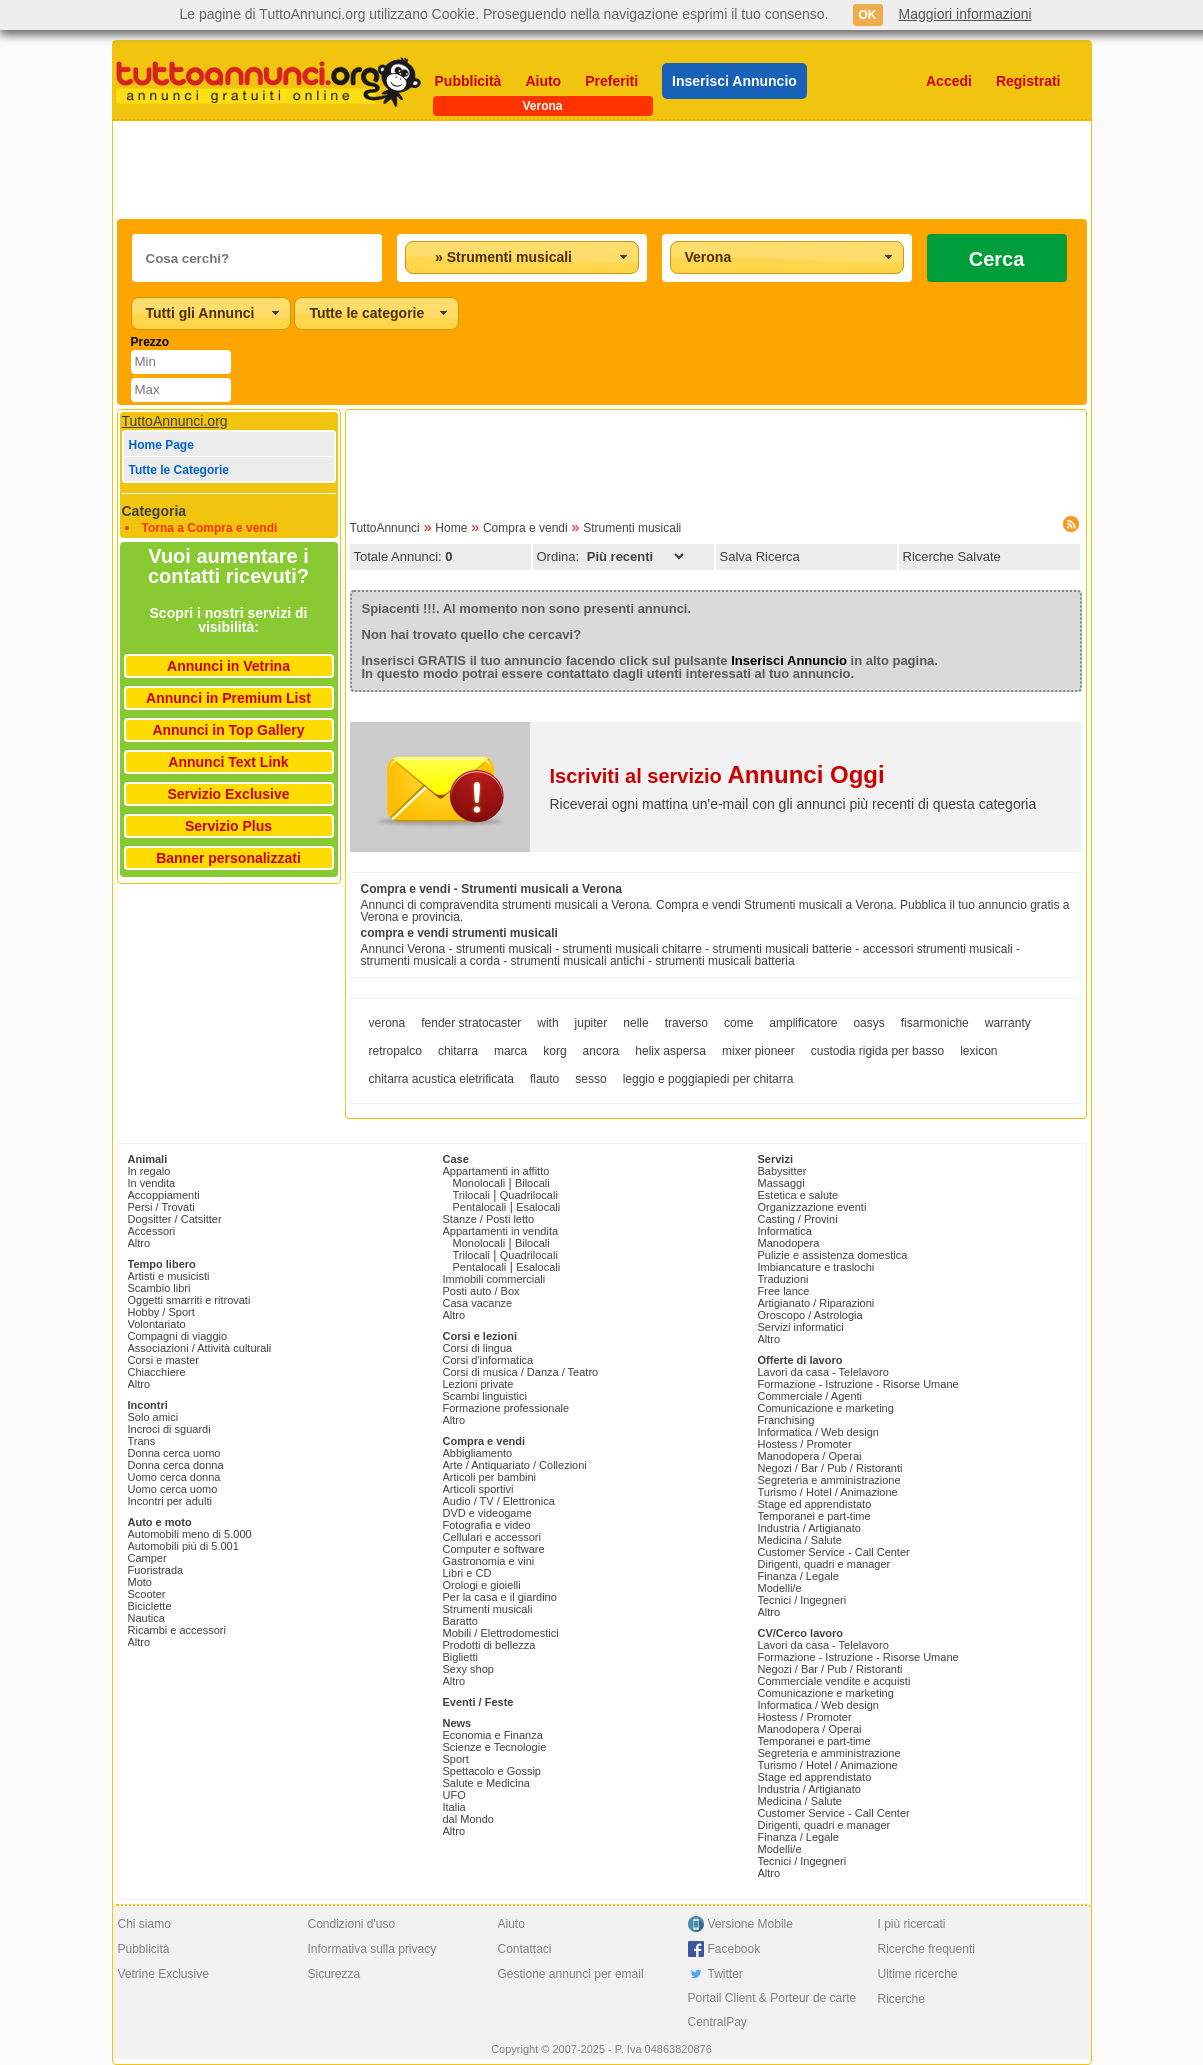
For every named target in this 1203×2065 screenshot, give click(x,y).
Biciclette (150, 1606)
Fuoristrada (156, 1570)
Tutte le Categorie (179, 470)
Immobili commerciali (494, 1279)
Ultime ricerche (918, 1974)
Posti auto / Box (481, 1291)
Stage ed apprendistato (815, 1504)
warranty (1008, 1023)
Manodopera (789, 1243)
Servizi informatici (801, 1327)
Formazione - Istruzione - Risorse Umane (858, 1384)
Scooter (147, 1594)
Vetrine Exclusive (163, 1974)
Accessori (152, 1231)
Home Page (161, 445)
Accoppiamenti (164, 1195)
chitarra (458, 1051)
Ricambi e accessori (177, 1630)
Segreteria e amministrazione (829, 1480)
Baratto (460, 1621)
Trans (142, 1441)
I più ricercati (912, 1924)
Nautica (146, 1618)
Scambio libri (159, 1288)
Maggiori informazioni (965, 14)
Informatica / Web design (818, 1432)
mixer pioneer (758, 1051)
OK (868, 15)
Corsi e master (164, 1360)
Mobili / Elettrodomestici (501, 1633)
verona (387, 1023)
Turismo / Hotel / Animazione (828, 1492)
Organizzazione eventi (812, 1207)
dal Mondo (468, 1819)
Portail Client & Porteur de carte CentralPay (772, 2010)
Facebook (734, 1949)
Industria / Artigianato (809, 1528)
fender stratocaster (471, 1023)
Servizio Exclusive (228, 794)
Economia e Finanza (493, 1735)
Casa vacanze (478, 1303)
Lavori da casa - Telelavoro (823, 1372)
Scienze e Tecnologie (495, 1747)
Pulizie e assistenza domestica (833, 1255)
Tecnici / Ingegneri (802, 1600)
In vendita (152, 1183)
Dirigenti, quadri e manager (824, 1564)
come (738, 1023)
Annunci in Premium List (228, 698)
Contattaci (525, 1949)
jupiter (591, 1023)
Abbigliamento (478, 1453)
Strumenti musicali (632, 528)
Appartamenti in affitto (496, 1171)
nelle (635, 1023)
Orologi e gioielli (482, 1585)
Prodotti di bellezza (489, 1645)
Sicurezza (334, 1974)
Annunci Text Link (228, 762)
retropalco (395, 1051)
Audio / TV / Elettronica (499, 1501)
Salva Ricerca (760, 556)
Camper (147, 1558)
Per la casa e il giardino (500, 1597)
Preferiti (611, 81)
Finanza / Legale (798, 1576)
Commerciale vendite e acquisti (834, 1681)
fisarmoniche (935, 1023)
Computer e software (494, 1549)
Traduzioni (783, 1279)
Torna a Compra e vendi (210, 528)
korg (554, 1051)
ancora (601, 1051)
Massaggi (781, 1183)
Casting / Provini (798, 1219)
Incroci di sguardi (169, 1429)
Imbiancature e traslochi (816, 1267)
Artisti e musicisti (169, 1276)
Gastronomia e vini (489, 1561)
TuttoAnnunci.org (175, 421)
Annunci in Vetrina (228, 666)
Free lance (784, 1291)
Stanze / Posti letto (489, 1219)
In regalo (149, 1171)
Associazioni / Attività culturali (200, 1348)
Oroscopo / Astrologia (810, 1315)
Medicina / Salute (800, 1540)
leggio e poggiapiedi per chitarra (708, 1079)
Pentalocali (480, 1207)
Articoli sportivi (478, 1489)
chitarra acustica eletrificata (441, 1079)
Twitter (725, 1974)
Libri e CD (467, 1573)
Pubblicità (468, 81)
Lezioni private (478, 1384)
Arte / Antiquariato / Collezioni (515, 1465)
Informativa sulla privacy (372, 1949)
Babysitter (782, 1171)
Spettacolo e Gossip (492, 1771)
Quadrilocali (529, 1195)
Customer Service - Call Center (834, 1552)
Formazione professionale (506, 1408)
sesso (590, 1079)
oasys (868, 1023)
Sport (456, 1759)
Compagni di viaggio (178, 1336)
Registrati (1028, 81)
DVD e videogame (487, 1513)
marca (510, 1051)
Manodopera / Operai (810, 1456)
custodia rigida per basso (877, 1051)
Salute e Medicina (486, 1783)
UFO (454, 1795)
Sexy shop (468, 1669)
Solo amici (153, 1417)
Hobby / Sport (161, 1312)
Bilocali (532, 1183)
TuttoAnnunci (385, 528)
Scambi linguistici (485, 1396)
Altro (139, 1243)
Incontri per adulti (170, 1501)
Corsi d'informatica (488, 1360)
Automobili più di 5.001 (183, 1546)
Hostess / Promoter (805, 1444)
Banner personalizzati (228, 858)
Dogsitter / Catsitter (175, 1219)
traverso (686, 1023)
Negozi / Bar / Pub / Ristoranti (830, 1468)
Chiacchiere (157, 1372)
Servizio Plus (228, 826)
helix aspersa (670, 1051)
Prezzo (150, 342)
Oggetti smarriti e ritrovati (189, 1300)
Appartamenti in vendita (501, 1231)
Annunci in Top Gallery (228, 730)
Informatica (785, 1231)
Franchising (786, 1420)
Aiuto (543, 81)
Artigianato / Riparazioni (816, 1303)
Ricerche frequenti (926, 1949)
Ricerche (901, 1999)
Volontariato (157, 1324)
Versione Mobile (750, 1924)
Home (451, 528)
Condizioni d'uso (352, 1924)
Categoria (154, 511)
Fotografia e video (487, 1525)
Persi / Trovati (161, 1207)
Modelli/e (780, 1588)
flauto (544, 1079)
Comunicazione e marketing (826, 1408)
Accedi (949, 81)
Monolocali (479, 1183)
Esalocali (538, 1207)
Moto (140, 1582)
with (547, 1023)
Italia (454, 1807)
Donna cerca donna (176, 1465)
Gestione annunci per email (571, 1974)
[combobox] (522, 257)
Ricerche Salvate (952, 556)
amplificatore (803, 1023)
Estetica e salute (798, 1195)
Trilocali (472, 1195)
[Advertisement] (602, 170)
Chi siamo (144, 1924)
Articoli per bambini (490, 1477)
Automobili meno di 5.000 (190, 1534)
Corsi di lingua (478, 1348)
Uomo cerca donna (174, 1477)
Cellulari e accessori (492, 1537)
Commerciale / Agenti (810, 1396)
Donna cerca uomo (174, 1453)
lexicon (978, 1051)
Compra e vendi (525, 528)
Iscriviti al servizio (717, 776)
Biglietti (460, 1657)
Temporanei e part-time (814, 1516)
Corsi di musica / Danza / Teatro (521, 1372)
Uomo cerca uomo (173, 1489)
